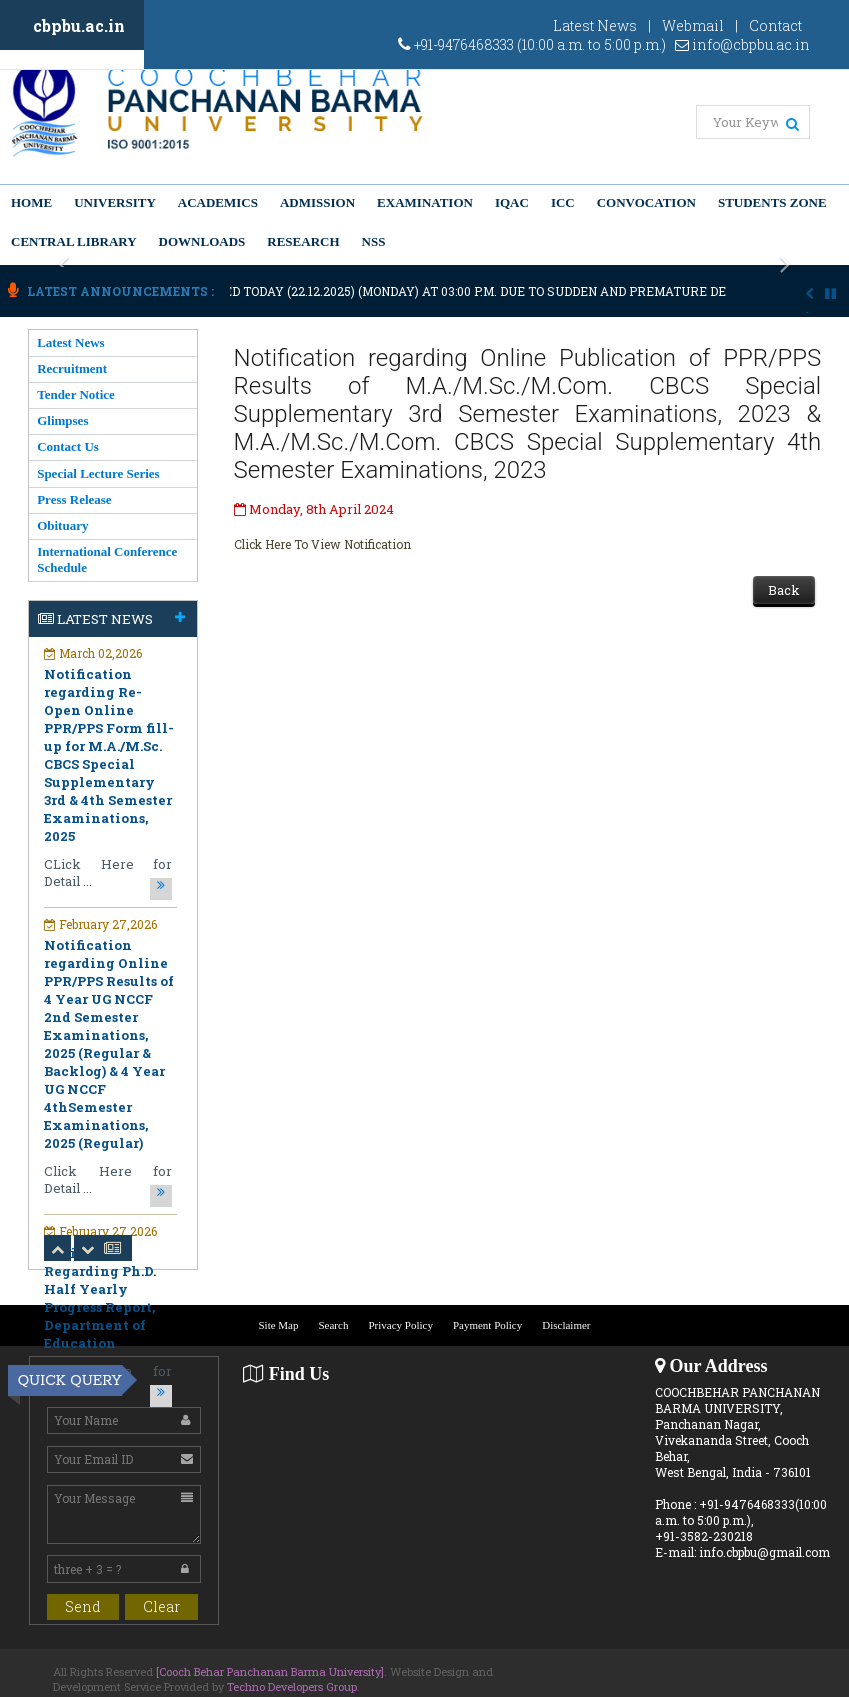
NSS (374, 241)
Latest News (595, 25)
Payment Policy (487, 1325)
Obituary (62, 525)
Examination (425, 202)
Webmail (693, 25)
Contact (775, 25)
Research (303, 241)
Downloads (202, 241)
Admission (317, 202)
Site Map (278, 1325)
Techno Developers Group (292, 1686)
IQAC (512, 202)
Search (333, 1325)
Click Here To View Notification (322, 544)
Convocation (646, 202)
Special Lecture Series (98, 473)
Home (31, 202)
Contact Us (68, 446)
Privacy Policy (400, 1325)
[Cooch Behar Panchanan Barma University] (270, 1671)
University (115, 202)
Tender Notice (76, 394)
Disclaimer (566, 1325)
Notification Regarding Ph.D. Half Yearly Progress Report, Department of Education (100, 1298)
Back (784, 590)
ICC (563, 202)
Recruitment (72, 368)
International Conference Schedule (107, 559)
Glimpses (62, 420)
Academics (218, 202)
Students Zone (772, 202)
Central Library (74, 241)
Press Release (74, 499)
